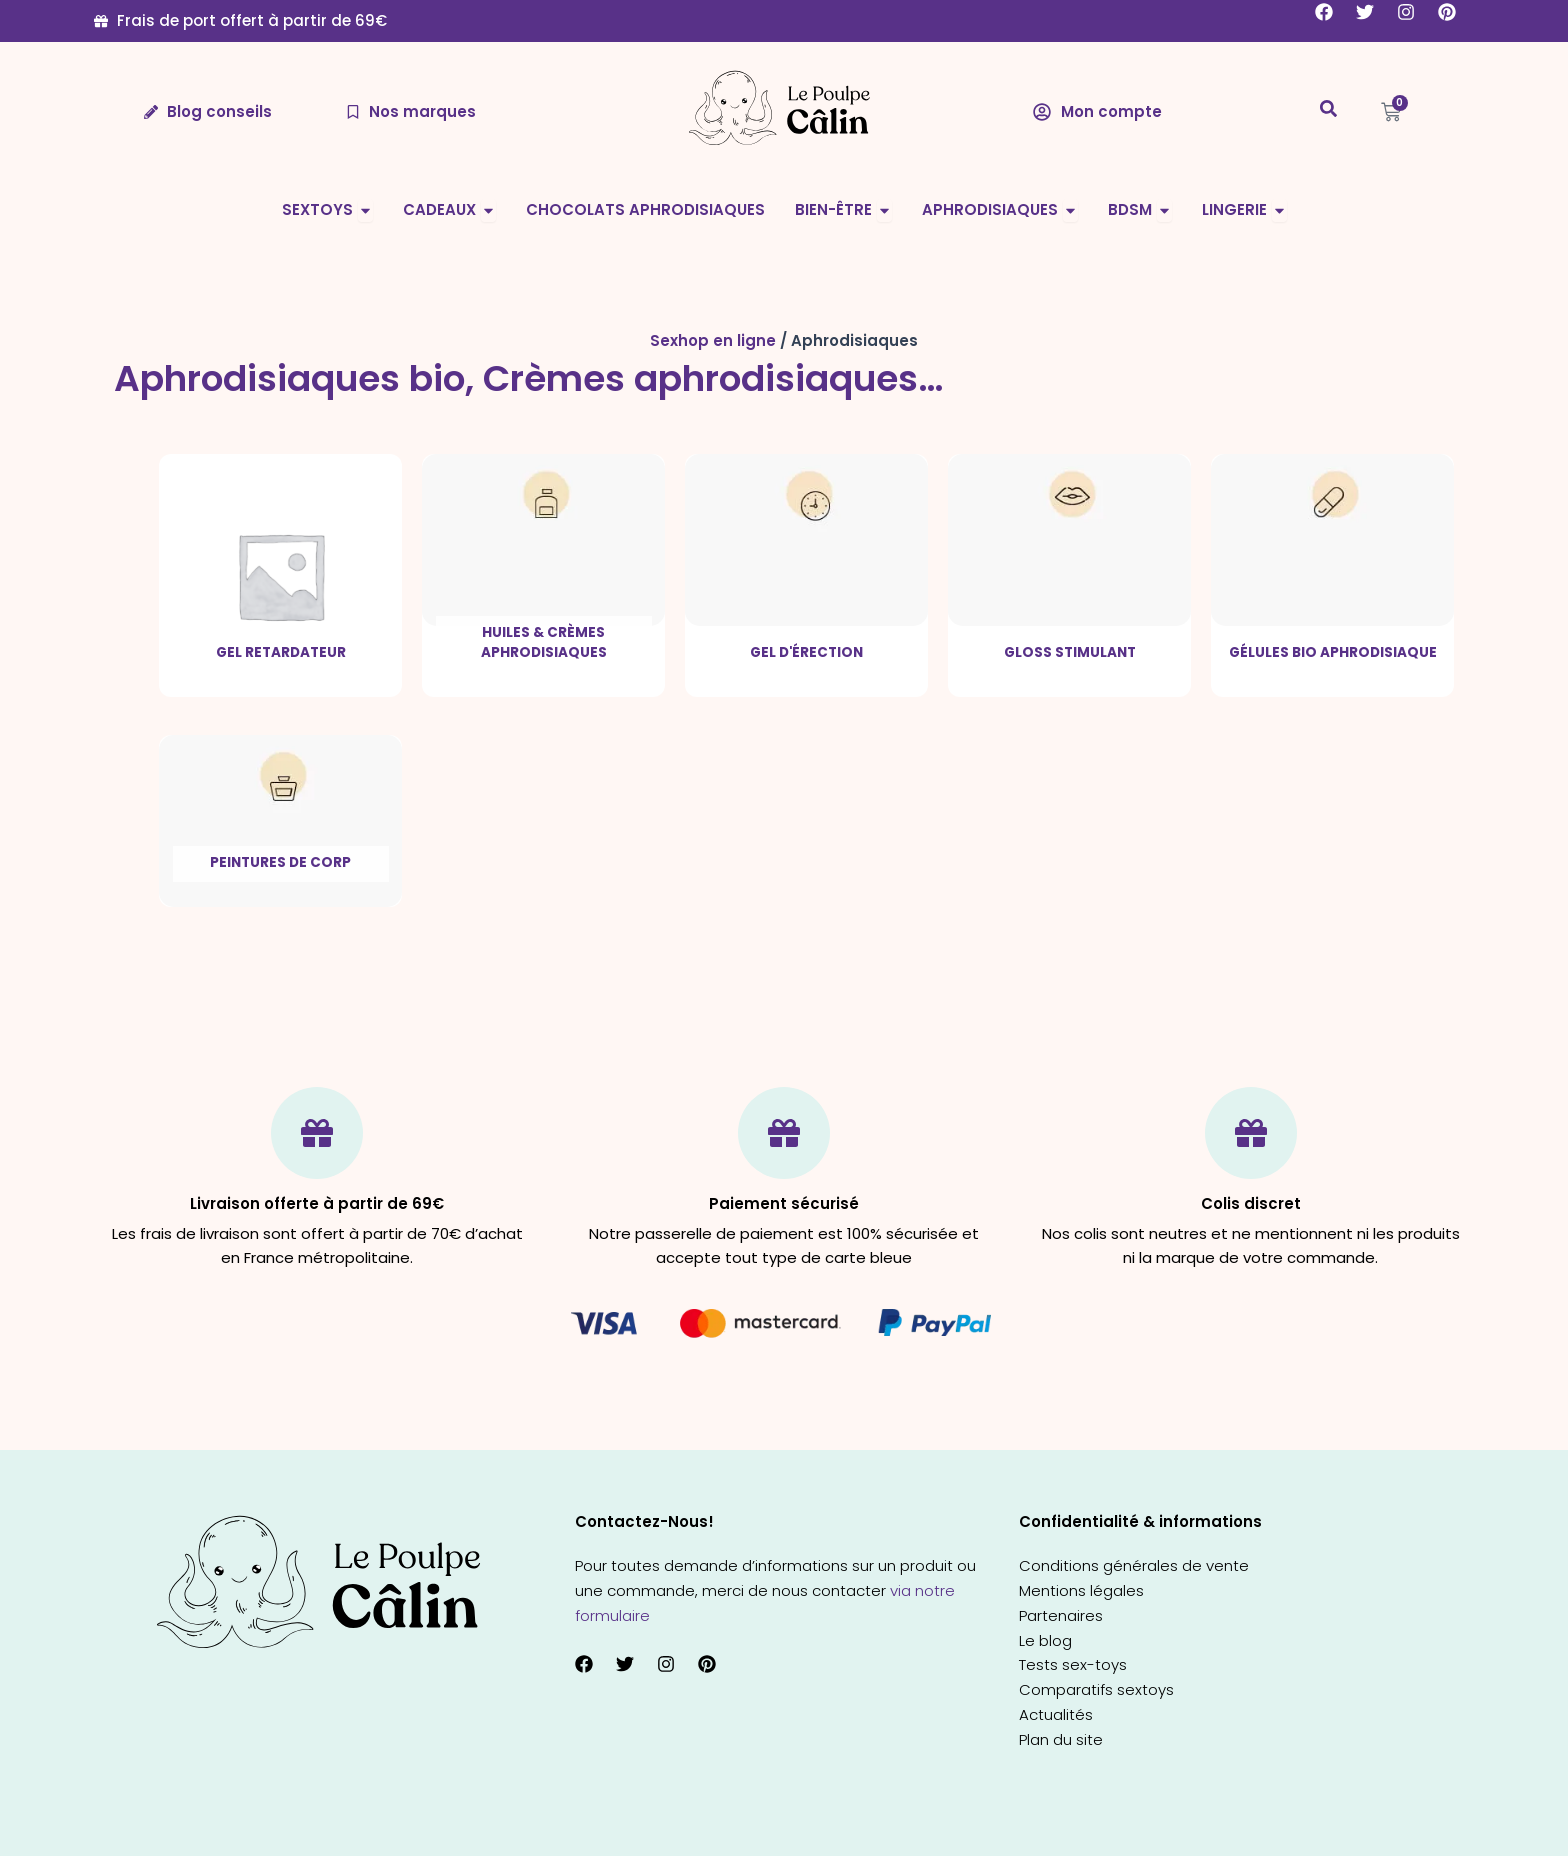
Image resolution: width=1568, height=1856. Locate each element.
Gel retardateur (281, 652)
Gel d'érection (806, 652)
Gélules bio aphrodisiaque (1333, 652)
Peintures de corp (280, 862)
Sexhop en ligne (713, 340)
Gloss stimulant (1070, 652)
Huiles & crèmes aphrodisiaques (544, 642)
